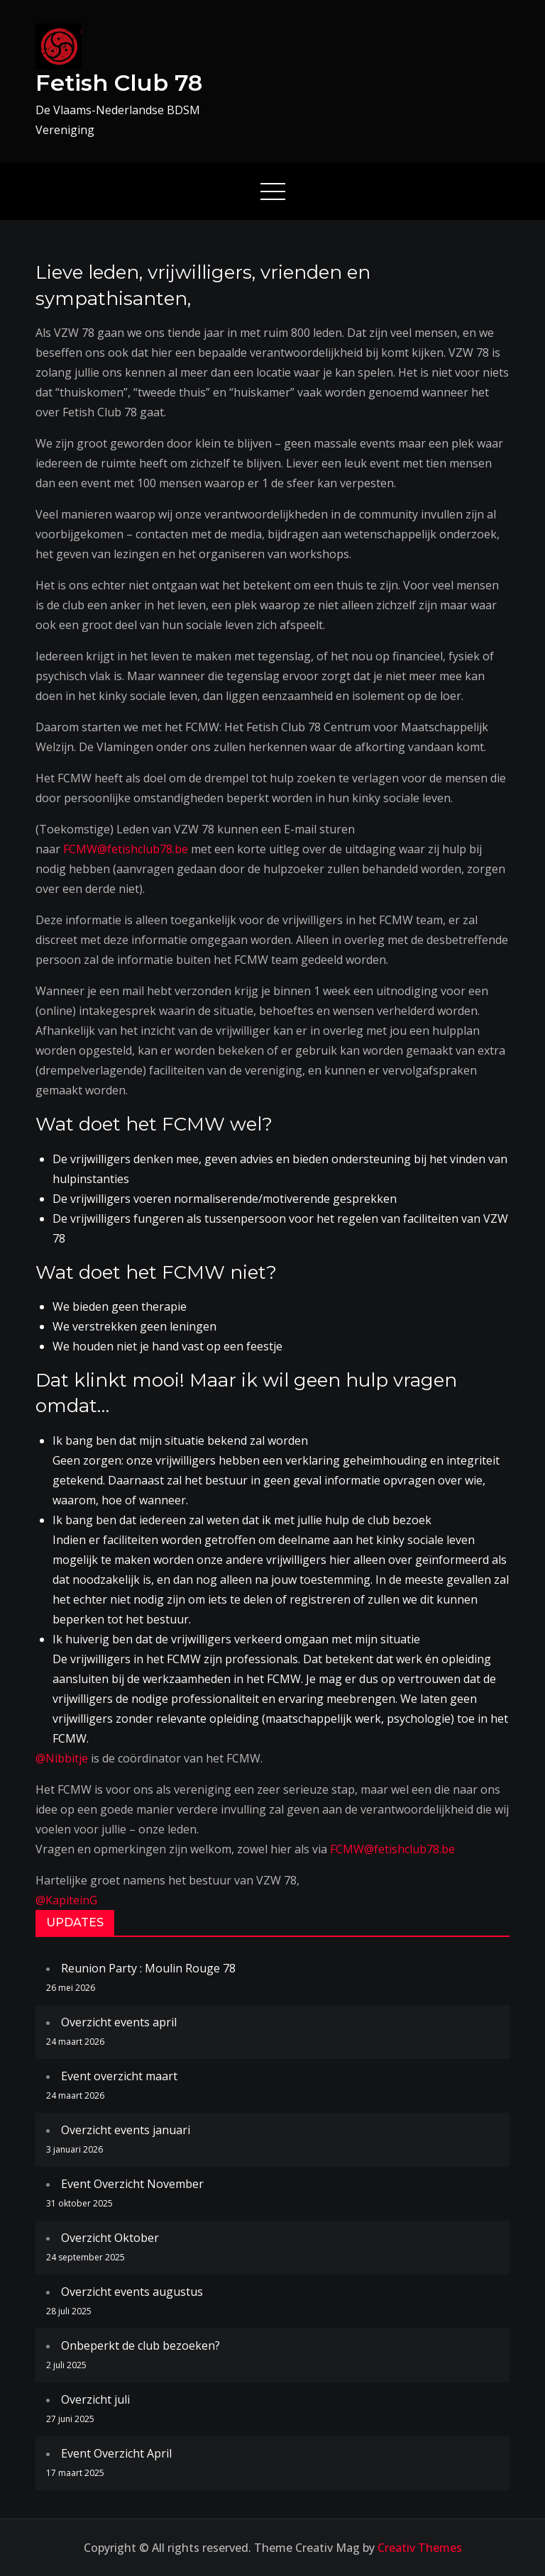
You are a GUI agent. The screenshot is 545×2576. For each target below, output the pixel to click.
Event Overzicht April (116, 2453)
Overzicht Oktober (110, 2237)
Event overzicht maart (119, 2076)
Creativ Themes (420, 2547)
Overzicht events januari (125, 2130)
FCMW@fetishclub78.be (125, 849)
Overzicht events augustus (132, 2291)
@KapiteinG (66, 1900)
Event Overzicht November (132, 2184)
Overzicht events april (119, 2022)
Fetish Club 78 (118, 82)
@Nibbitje (61, 1758)
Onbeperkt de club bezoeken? (140, 2345)
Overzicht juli (95, 2399)
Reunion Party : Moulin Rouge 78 (148, 1968)
